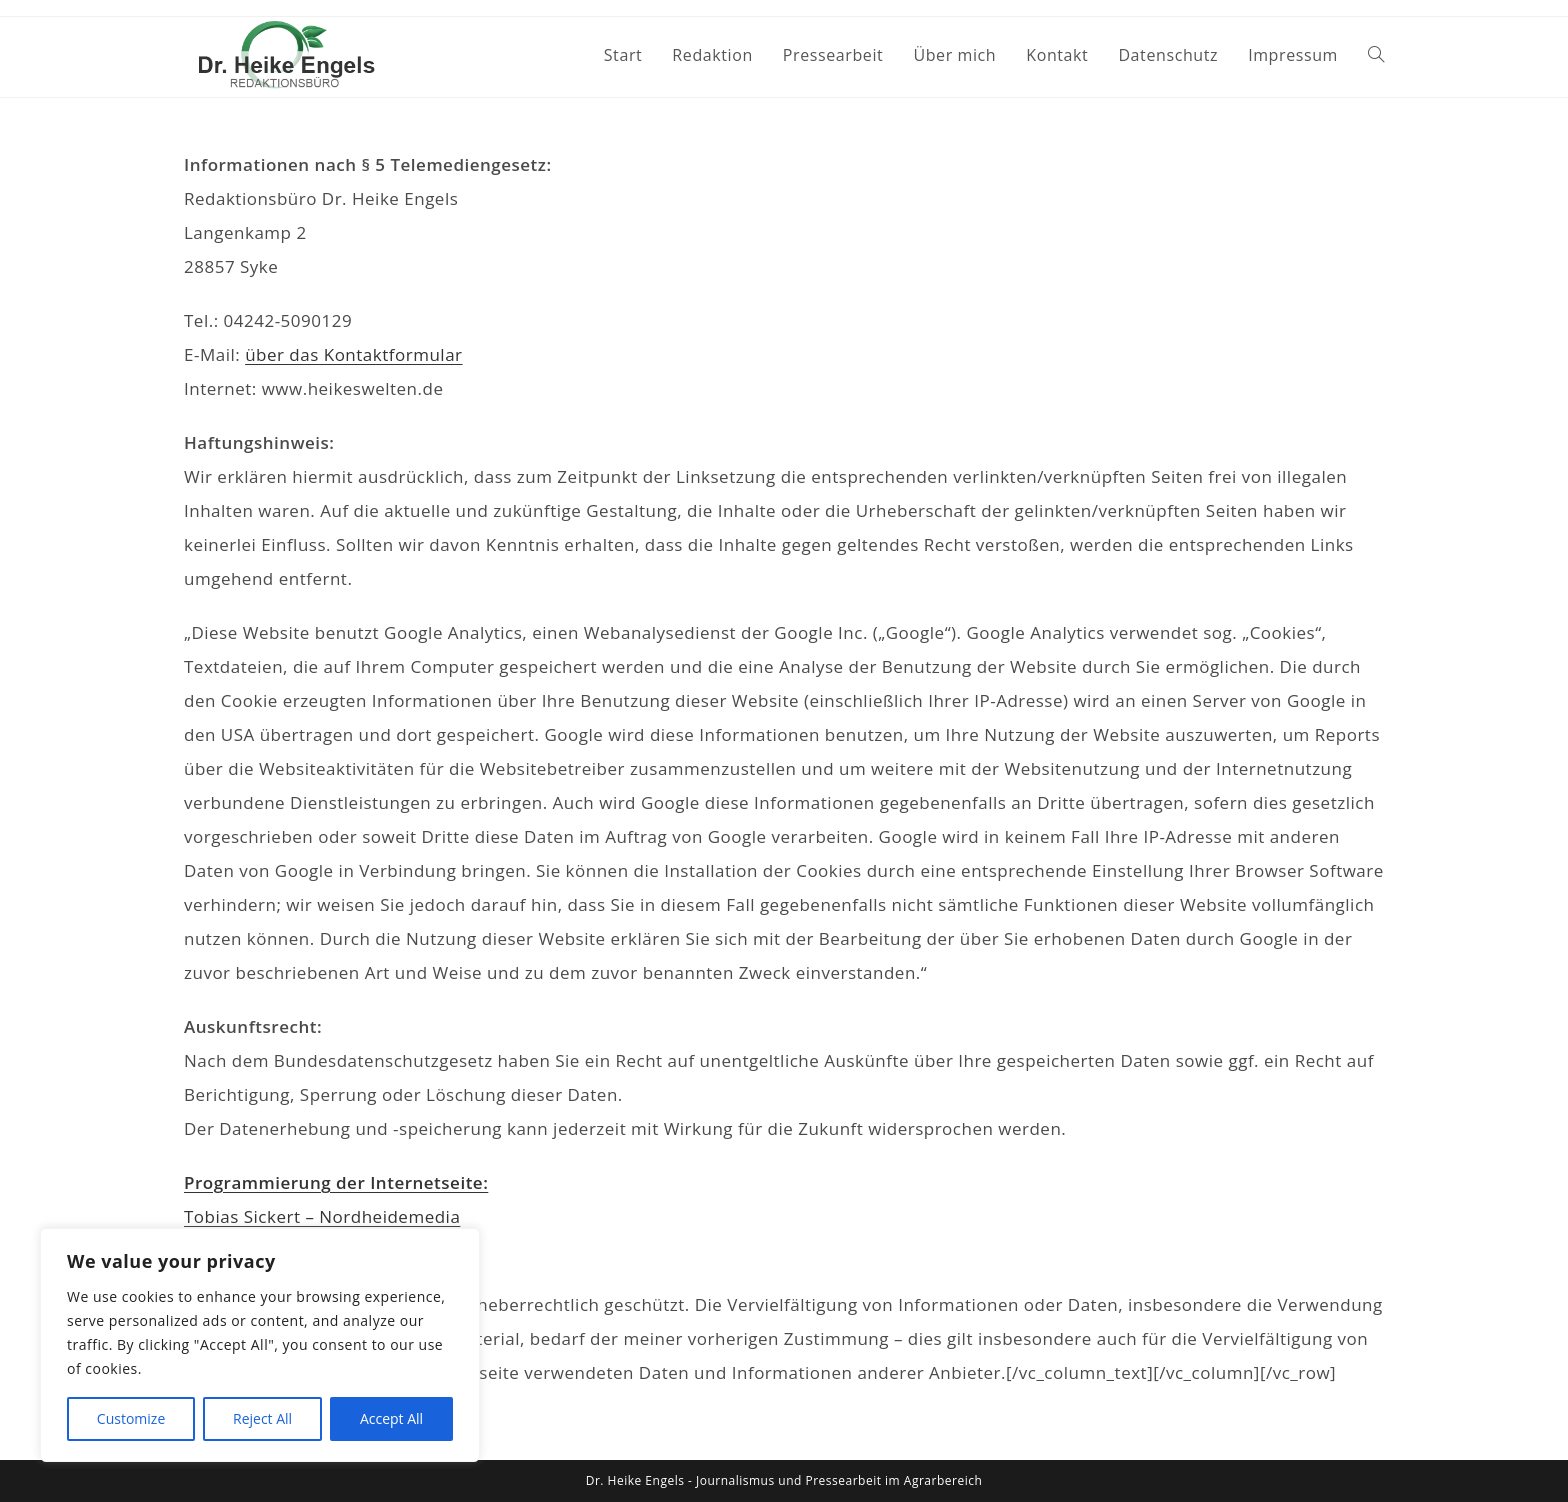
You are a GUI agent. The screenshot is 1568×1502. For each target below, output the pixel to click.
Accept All (391, 1418)
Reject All (262, 1418)
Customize (131, 1418)
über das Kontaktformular (353, 354)
